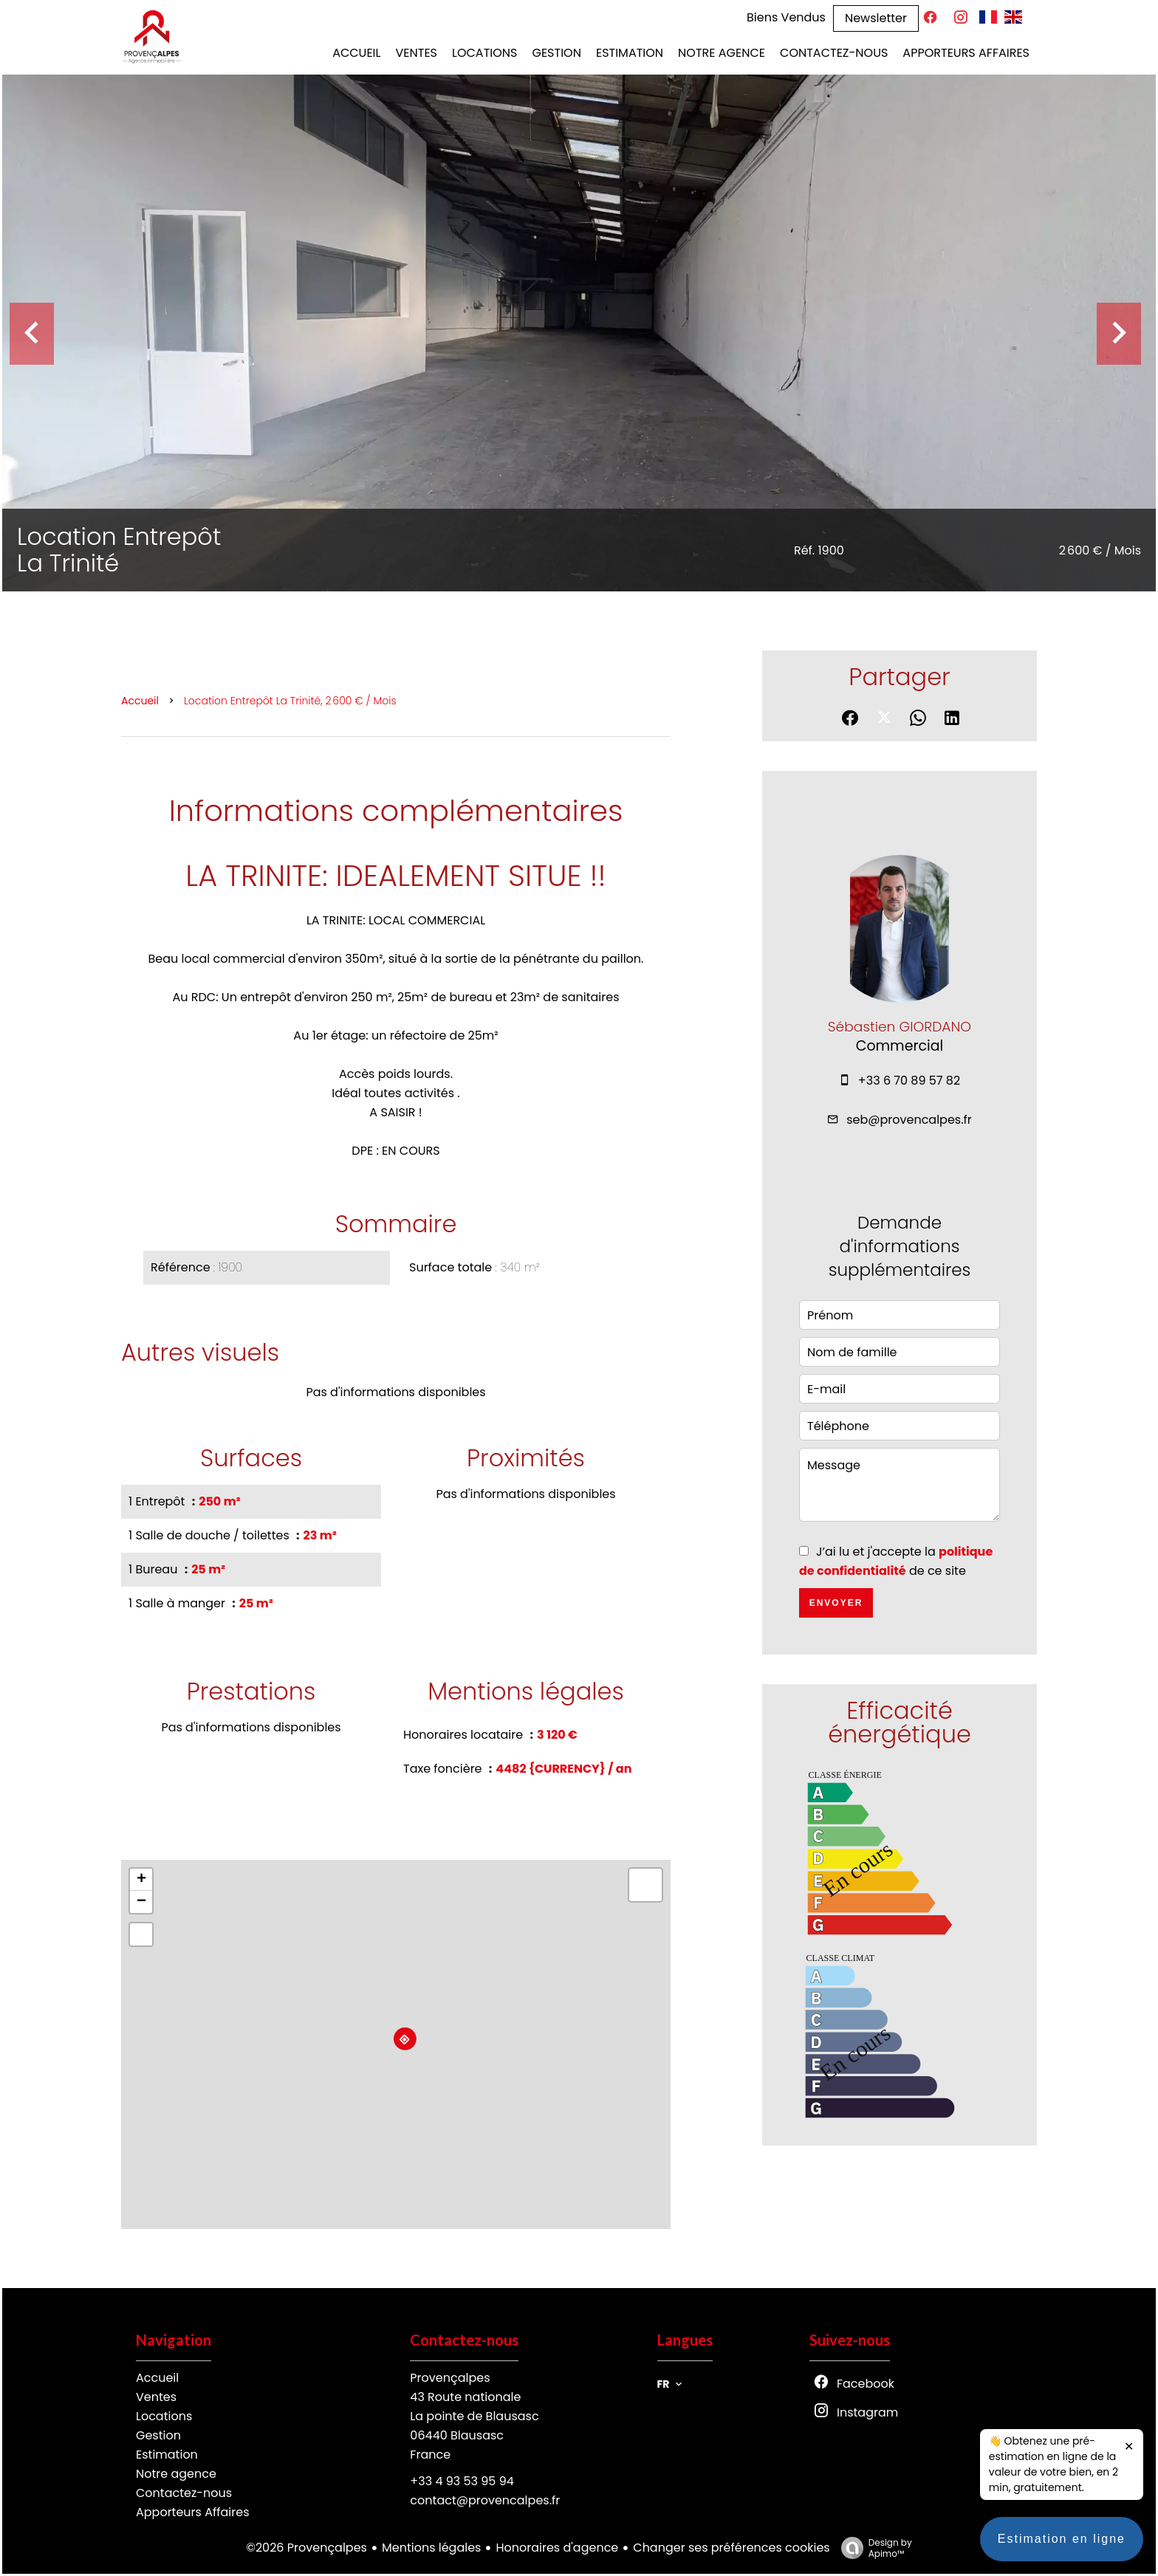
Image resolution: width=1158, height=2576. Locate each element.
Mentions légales (432, 2547)
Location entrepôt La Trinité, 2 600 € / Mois (290, 700)
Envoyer (836, 1603)
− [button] (141, 1902)
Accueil (140, 700)
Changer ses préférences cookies (731, 2547)
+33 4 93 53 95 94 (461, 2481)
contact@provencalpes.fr (485, 2500)
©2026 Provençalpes (306, 2547)
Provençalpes (450, 2377)
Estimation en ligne (1062, 2553)
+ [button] (141, 1880)
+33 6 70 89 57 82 (909, 1080)
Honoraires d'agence (557, 2547)
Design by (873, 2547)
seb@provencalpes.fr (909, 1119)
